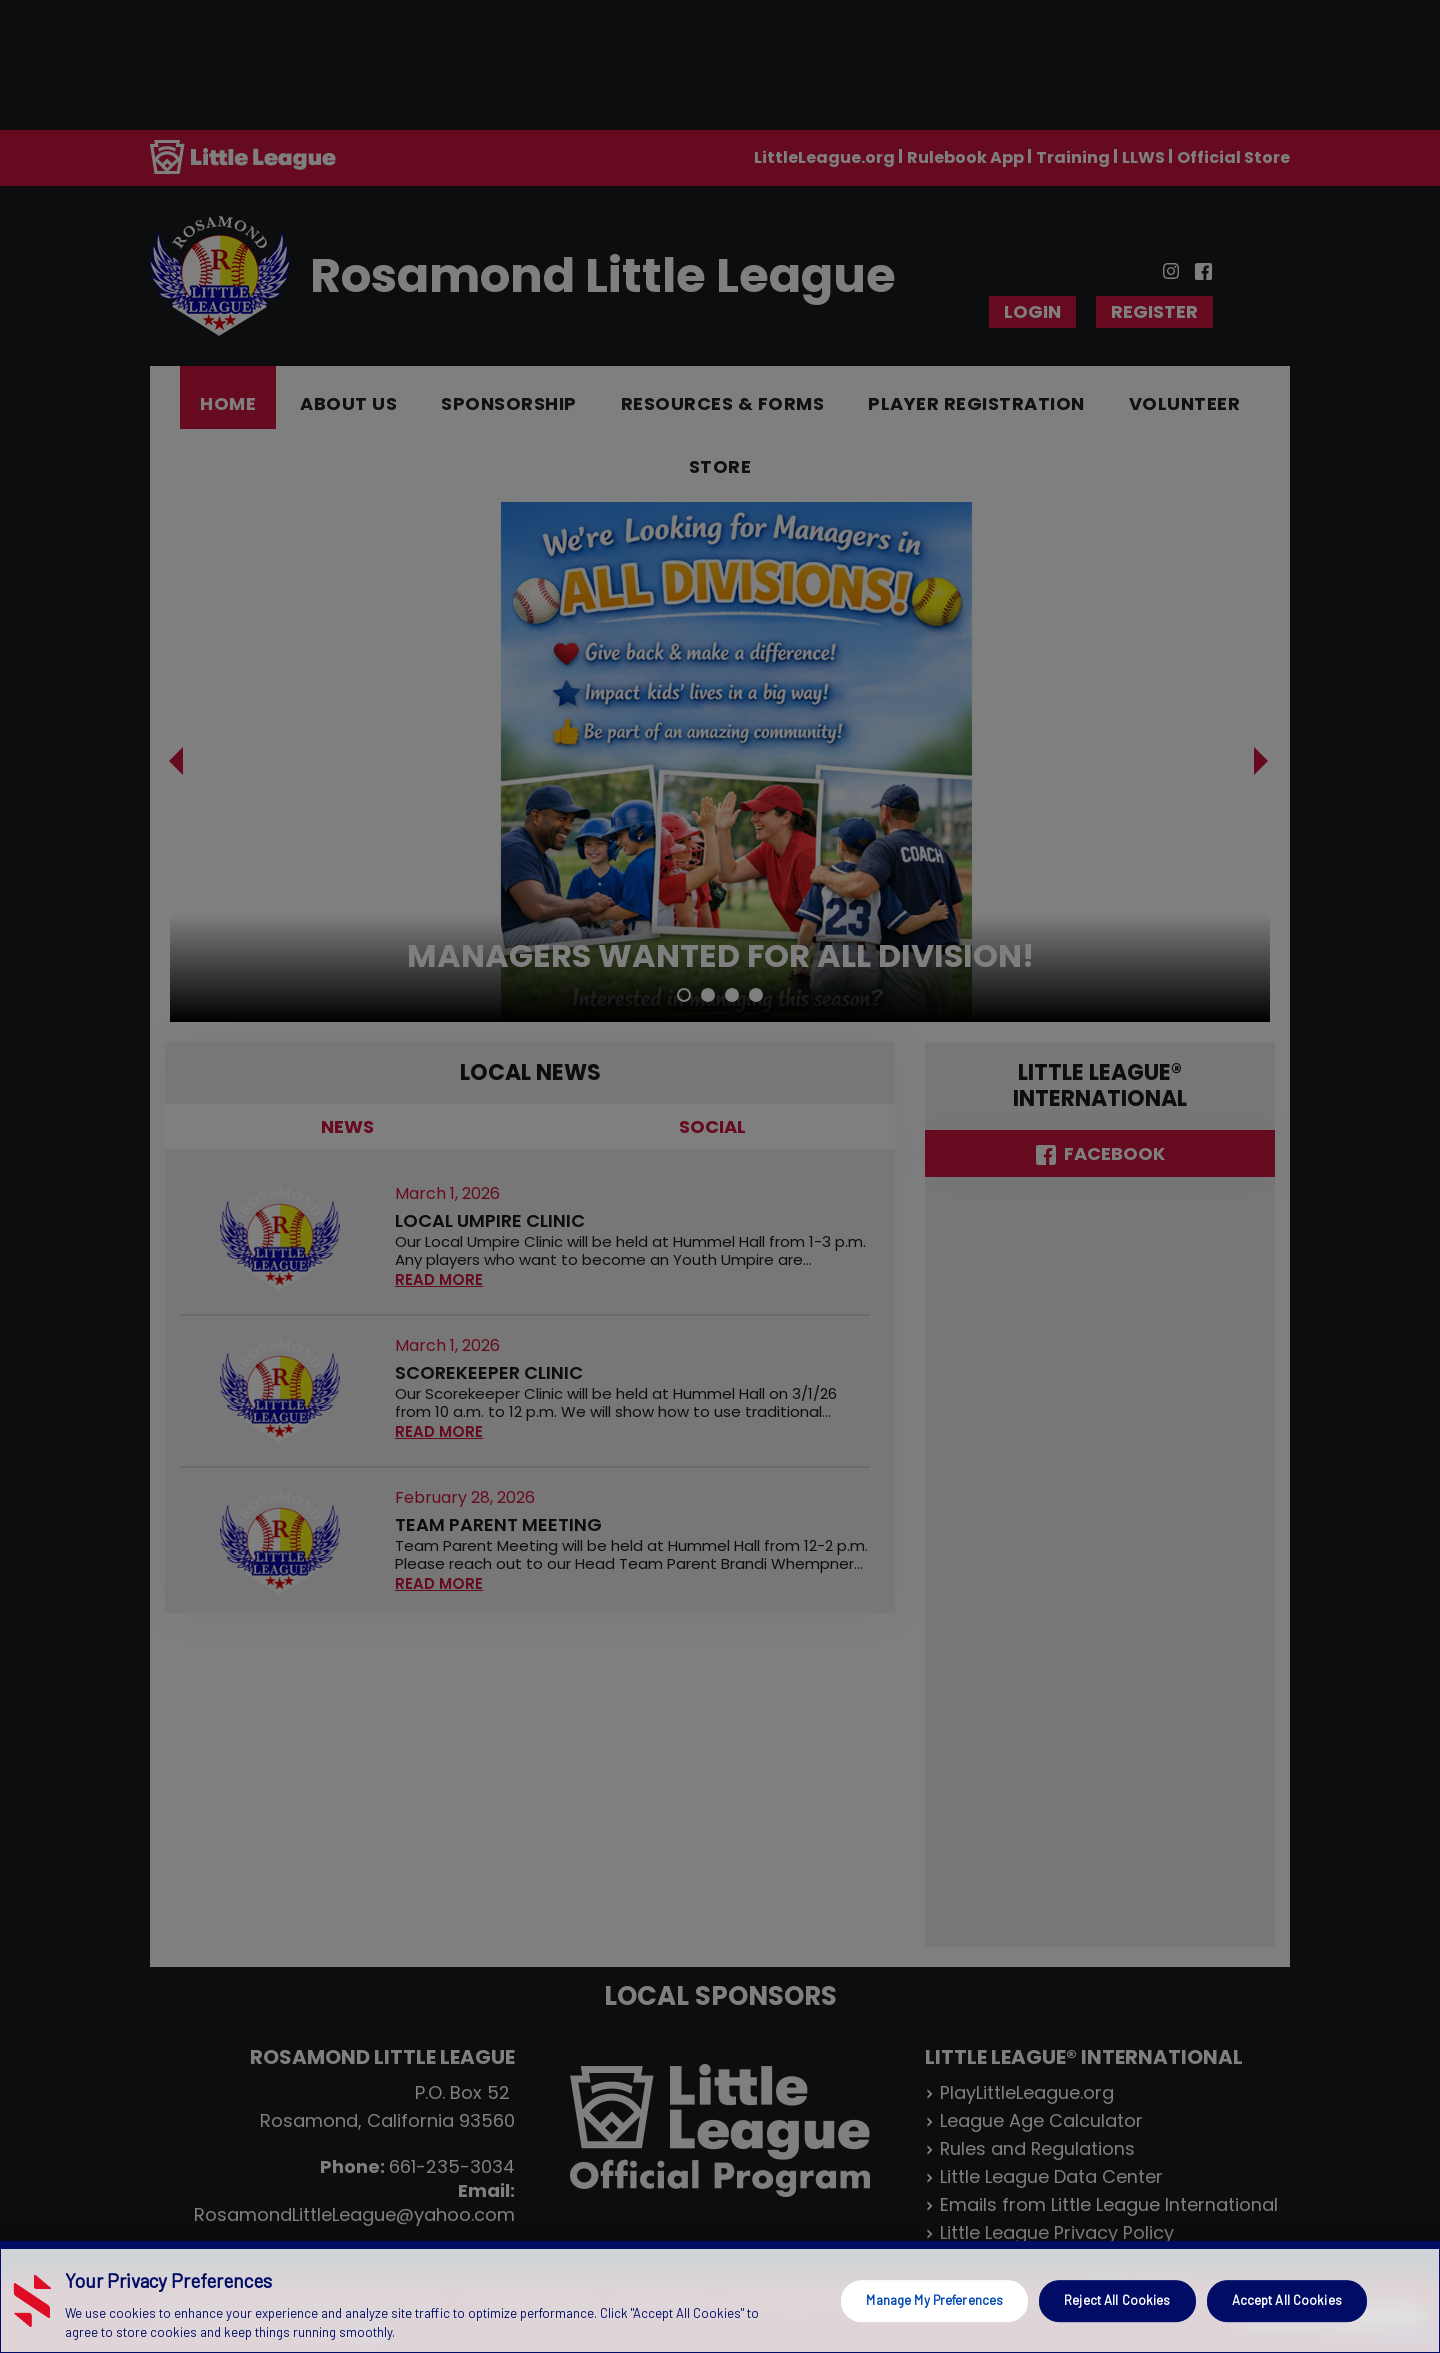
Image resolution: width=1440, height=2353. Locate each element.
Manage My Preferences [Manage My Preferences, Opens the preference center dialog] (934, 2300)
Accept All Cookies (1287, 2300)
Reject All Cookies (1117, 2300)
